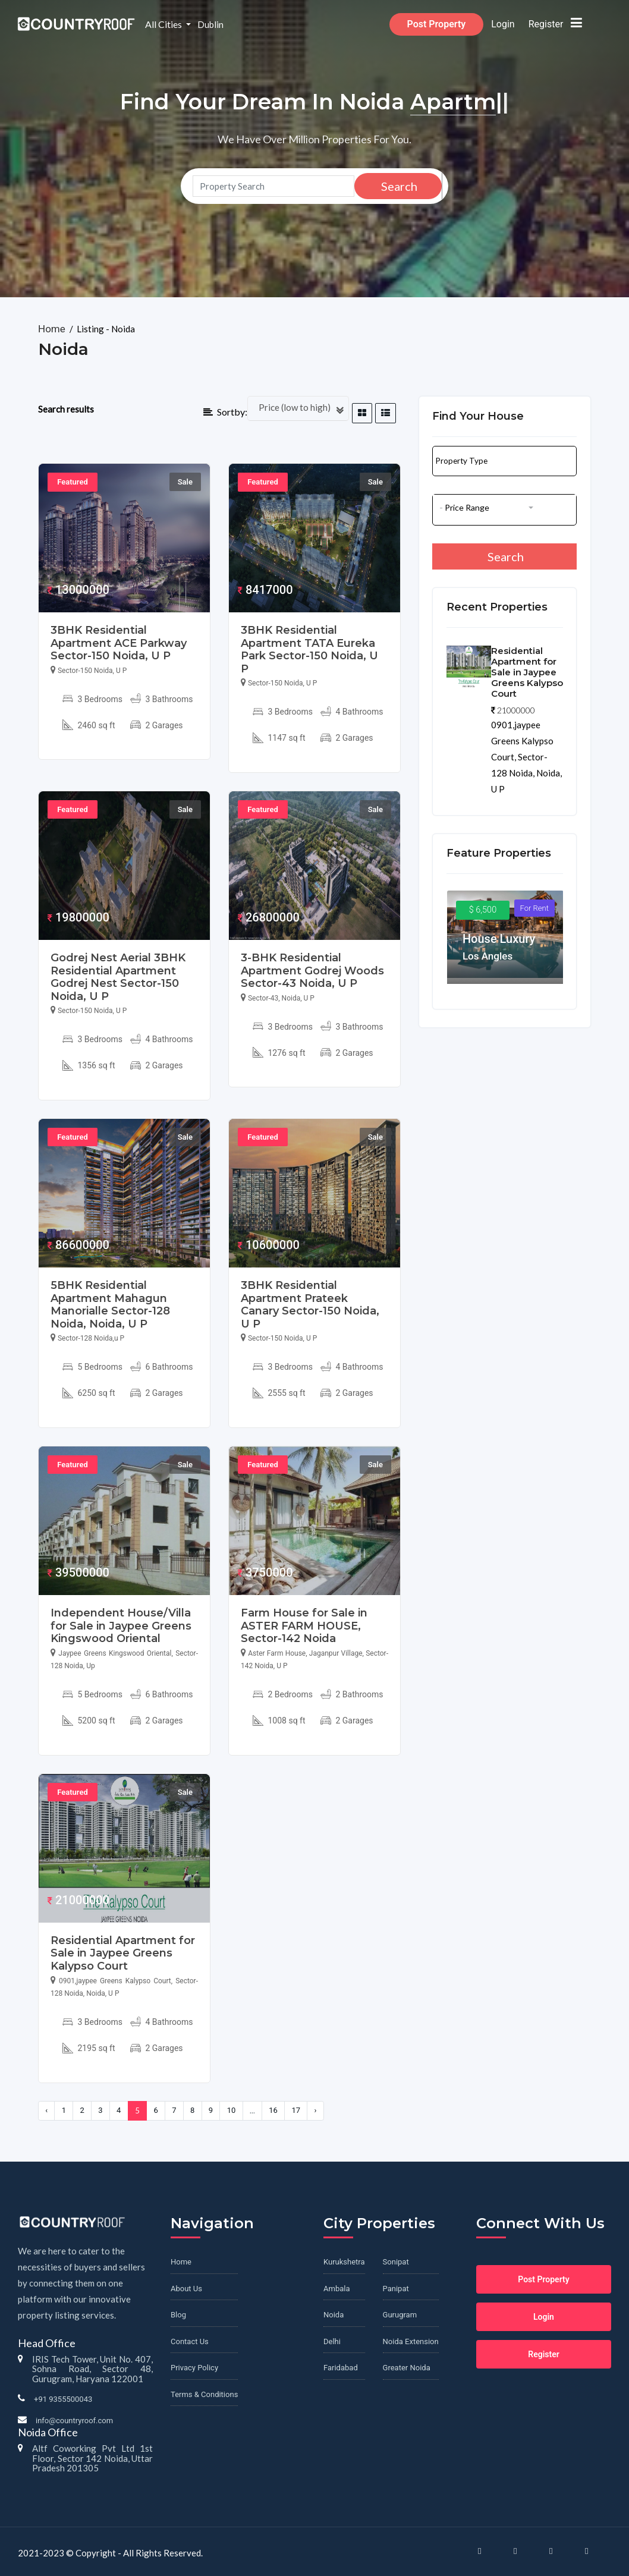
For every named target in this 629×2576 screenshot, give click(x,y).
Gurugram (400, 2314)
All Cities (182, 24)
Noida (333, 2314)
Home (53, 329)
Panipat (396, 2288)
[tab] (362, 413)
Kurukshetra (344, 2261)
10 (231, 2110)
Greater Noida (406, 2367)
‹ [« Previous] (46, 2110)
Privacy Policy (194, 2367)
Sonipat (396, 2261)
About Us (186, 2288)
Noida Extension (411, 2341)
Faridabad (340, 2367)
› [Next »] (315, 2110)
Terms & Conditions (204, 2394)
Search (398, 186)
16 (273, 2110)
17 (295, 2110)
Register (563, 24)
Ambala (336, 2288)
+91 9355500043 (63, 2399)
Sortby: (225, 411)
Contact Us (190, 2341)
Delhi (332, 2341)
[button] (504, 456)
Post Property (453, 24)
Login (520, 24)
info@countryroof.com (74, 2420)
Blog (178, 2314)
